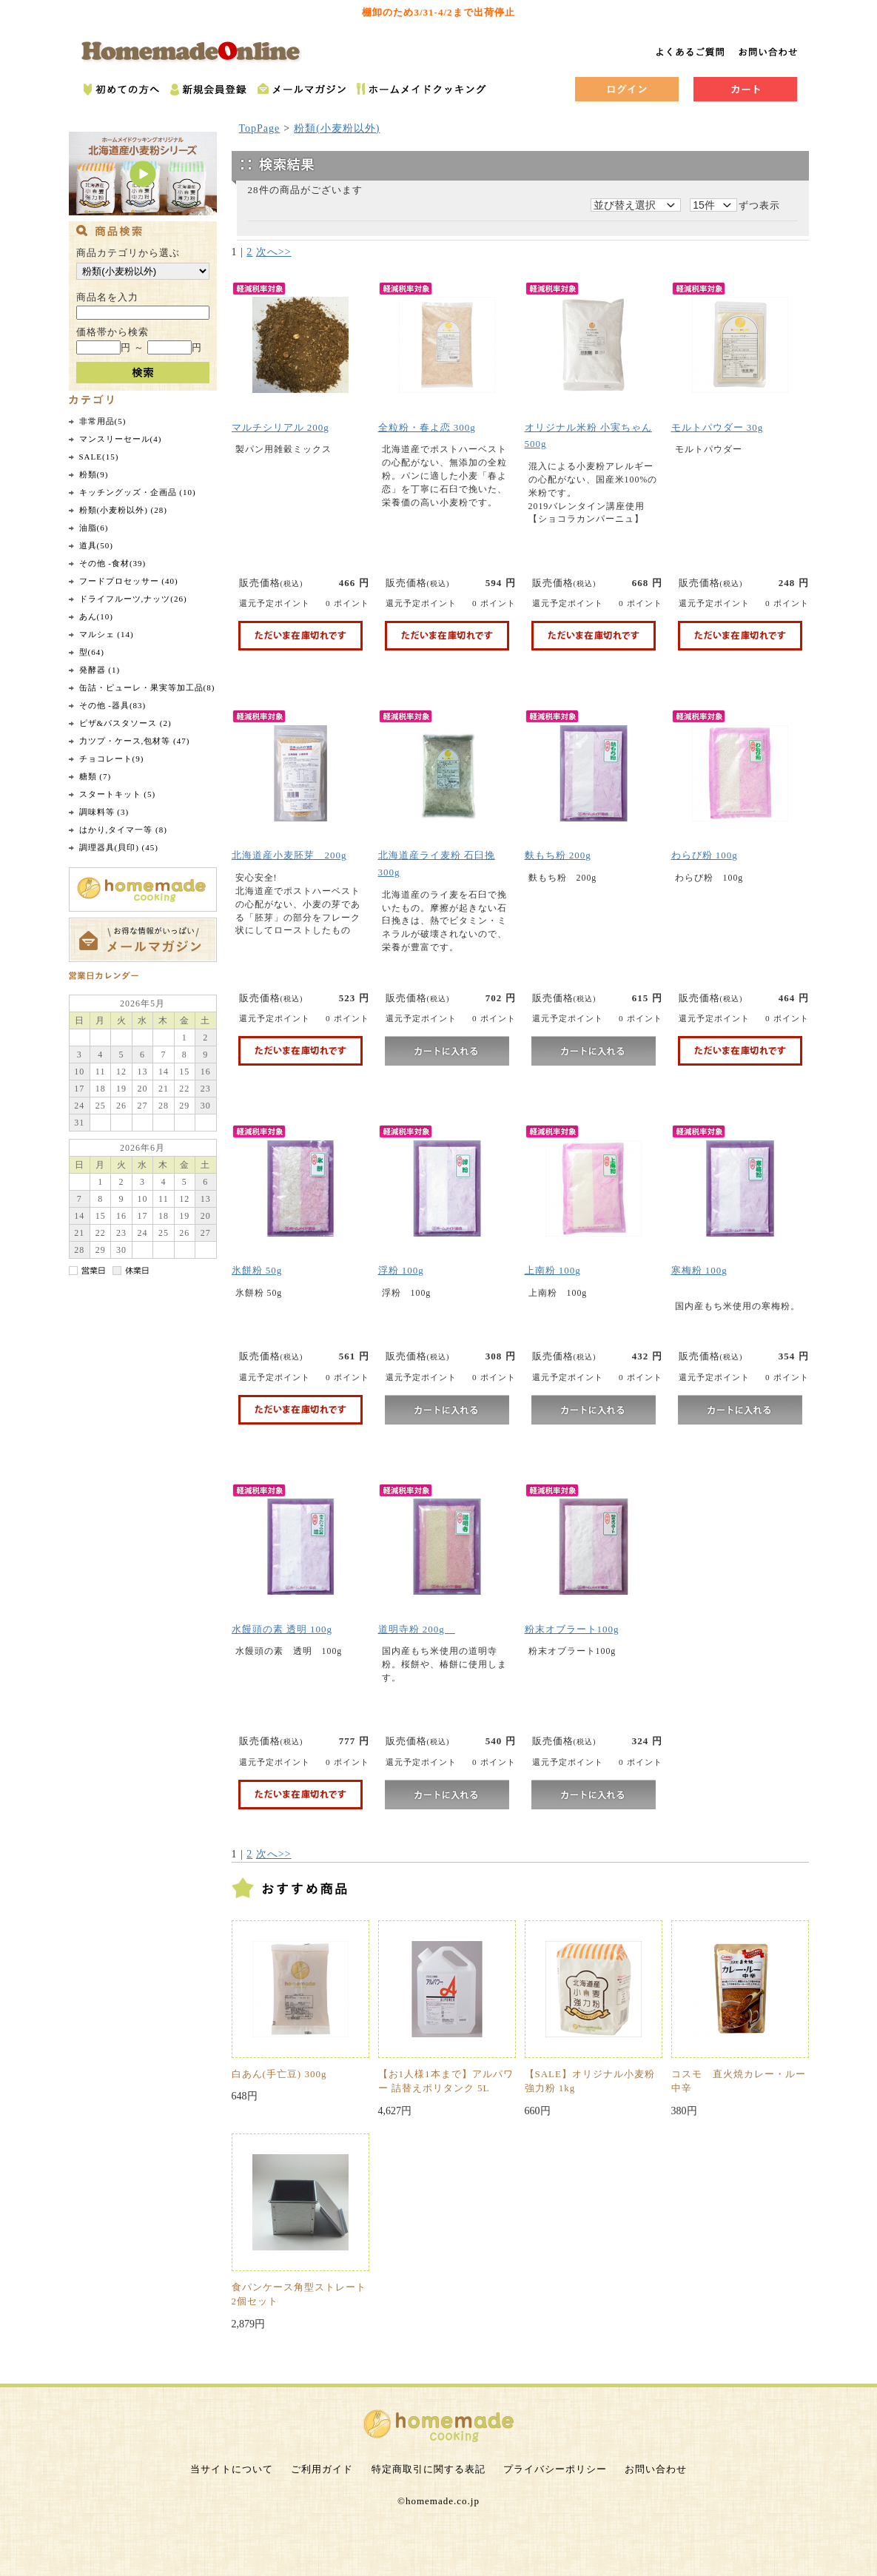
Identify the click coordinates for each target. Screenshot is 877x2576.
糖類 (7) (95, 776)
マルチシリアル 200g (280, 427)
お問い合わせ (656, 2469)
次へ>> (274, 252)
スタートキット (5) (117, 794)
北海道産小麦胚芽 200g (289, 855)
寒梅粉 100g (699, 1270)
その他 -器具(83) (113, 705)
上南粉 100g (553, 1270)
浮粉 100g (401, 1270)
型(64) (91, 652)
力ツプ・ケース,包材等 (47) (134, 740)
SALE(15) (99, 456)
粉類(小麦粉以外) (337, 128)
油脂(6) (94, 527)
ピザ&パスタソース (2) (125, 723)
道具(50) (96, 545)
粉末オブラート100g (572, 1629)
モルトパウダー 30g (717, 427)
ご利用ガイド (322, 2469)
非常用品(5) (103, 421)
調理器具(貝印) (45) (118, 847)
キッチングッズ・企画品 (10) (137, 492)
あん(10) (96, 616)
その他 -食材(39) (113, 563)
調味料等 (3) (104, 811)
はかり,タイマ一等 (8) (123, 829)
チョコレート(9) (111, 758)
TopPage (259, 128)
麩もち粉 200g (558, 855)
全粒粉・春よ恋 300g (427, 427)
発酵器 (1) (100, 669)
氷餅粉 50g (257, 1270)
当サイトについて (231, 2469)
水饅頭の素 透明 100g (282, 1629)
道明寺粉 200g (416, 1629)
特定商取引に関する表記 (428, 2469)
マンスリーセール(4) (120, 438)
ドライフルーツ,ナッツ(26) (133, 598)
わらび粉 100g (704, 855)
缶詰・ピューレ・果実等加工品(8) (147, 687)
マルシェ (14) (106, 634)
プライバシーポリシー (555, 2469)
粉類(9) (94, 474)
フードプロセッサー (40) (128, 580)
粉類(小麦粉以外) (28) (123, 509)
